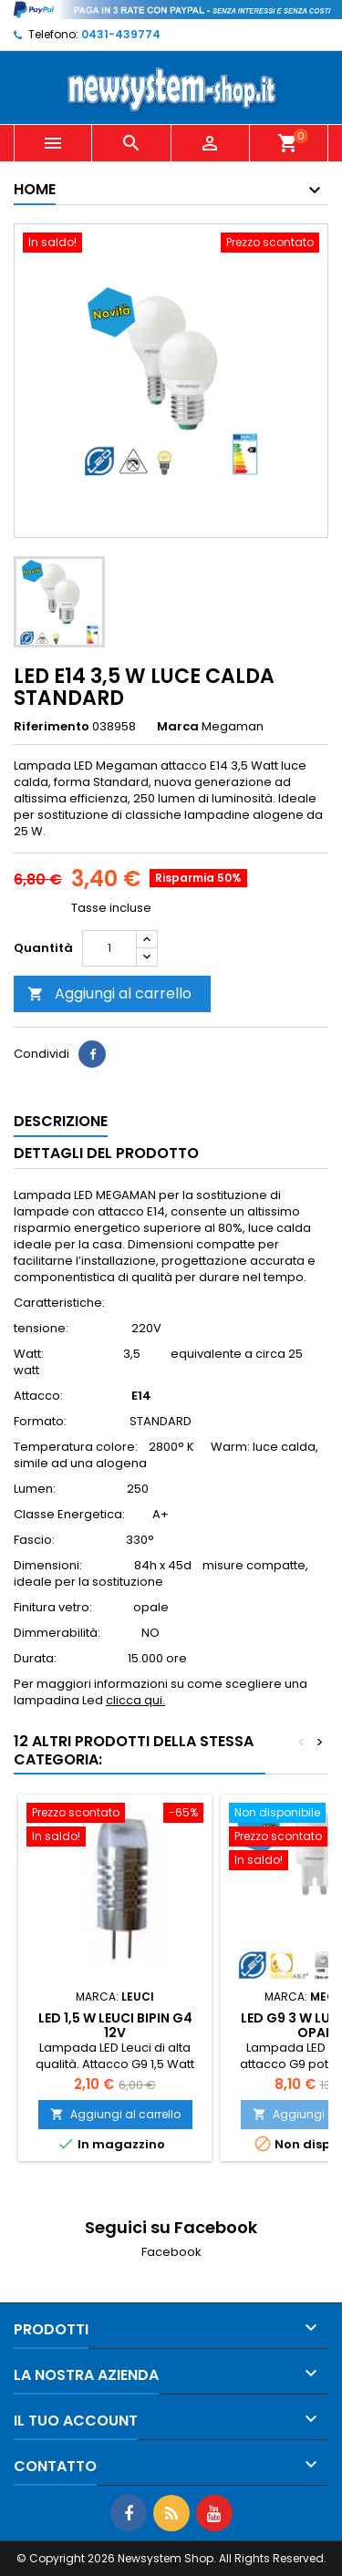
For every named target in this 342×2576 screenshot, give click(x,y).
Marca (178, 727)
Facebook (171, 2251)
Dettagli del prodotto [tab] (106, 1153)
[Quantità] (109, 948)
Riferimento (51, 727)
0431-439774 (121, 34)
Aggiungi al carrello (109, 993)
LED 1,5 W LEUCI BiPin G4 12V (115, 2025)
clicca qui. (135, 1700)
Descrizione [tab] (61, 1121)
